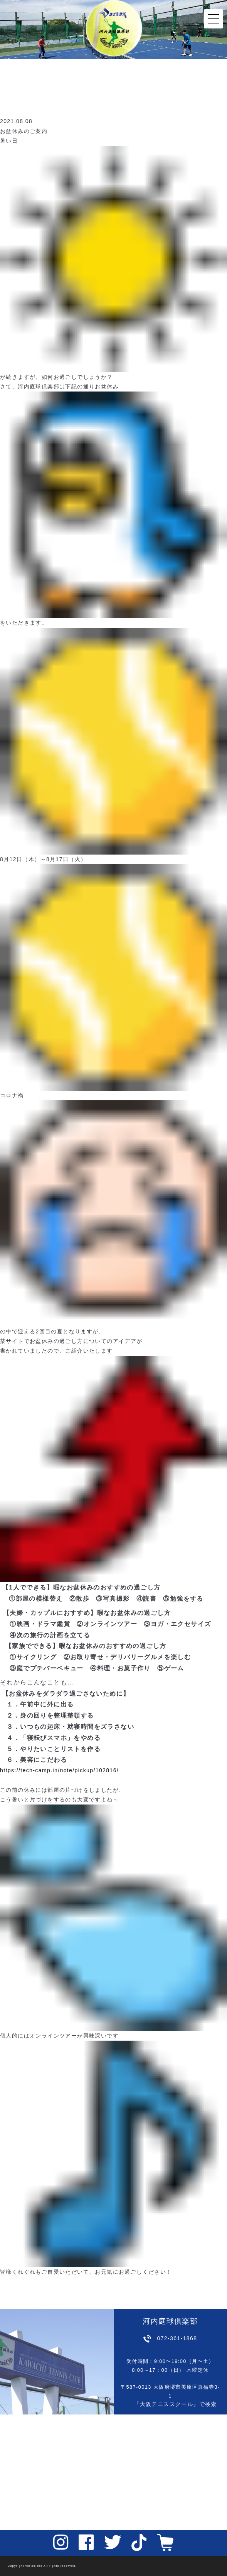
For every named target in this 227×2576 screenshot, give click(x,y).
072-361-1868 (177, 2338)
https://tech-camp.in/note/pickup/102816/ (59, 1770)
